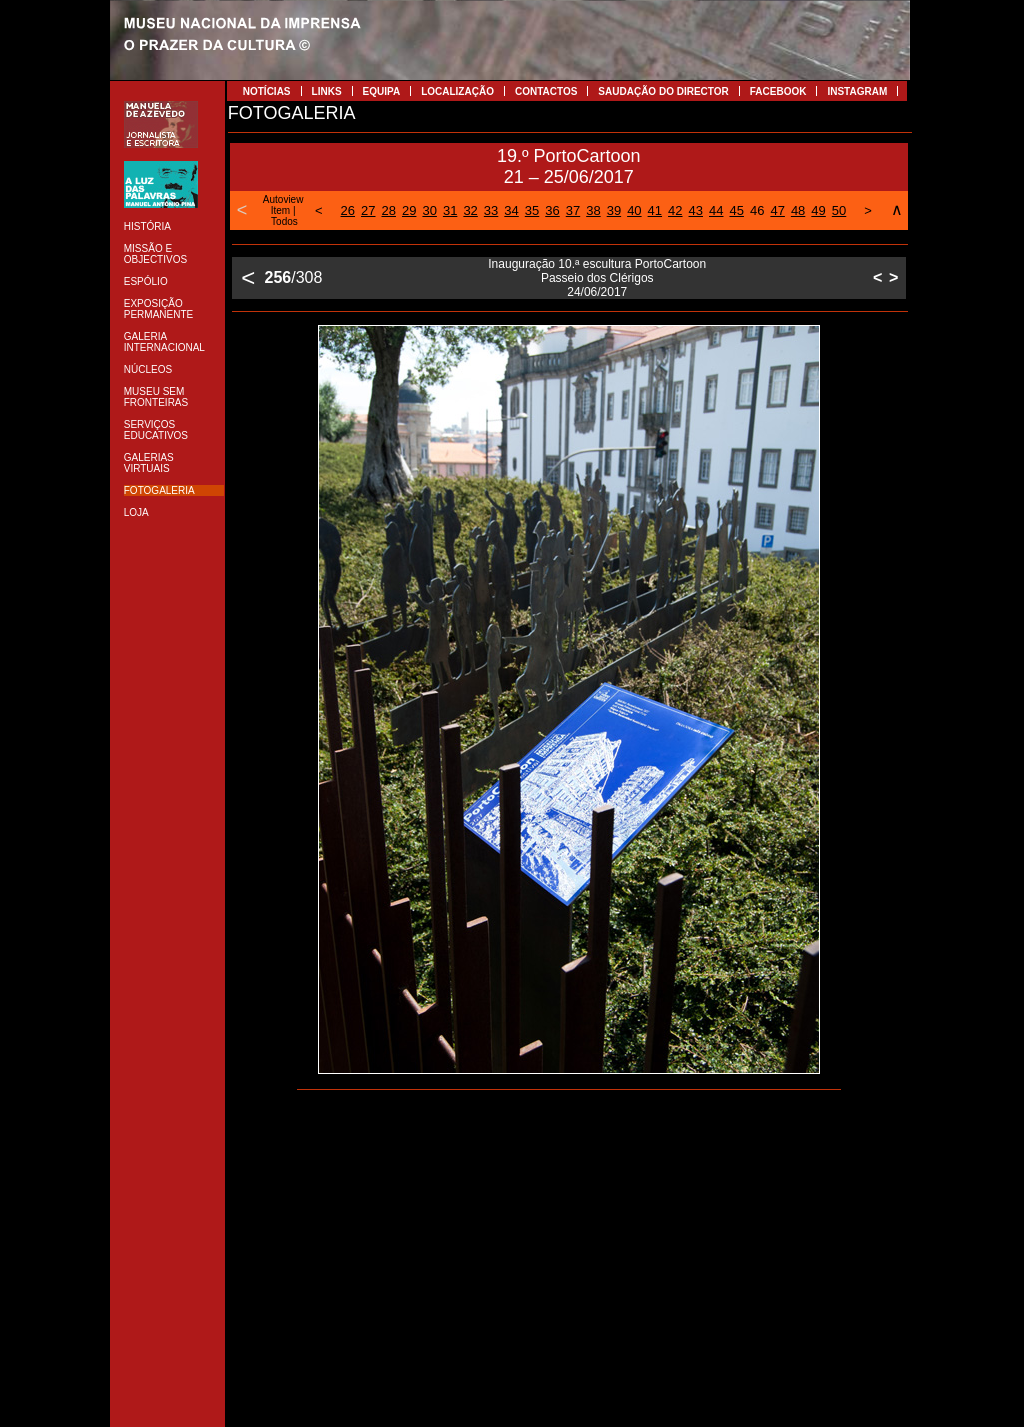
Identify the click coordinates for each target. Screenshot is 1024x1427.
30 (429, 210)
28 (389, 210)
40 (634, 210)
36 (552, 210)
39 (614, 210)
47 (777, 210)
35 (532, 210)
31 (450, 210)
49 (818, 210)
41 (655, 210)
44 (716, 210)
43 (696, 210)
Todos (284, 221)
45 (736, 210)
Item (280, 210)
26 (348, 210)
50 (839, 210)
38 (593, 210)
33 (491, 210)
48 (798, 210)
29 (409, 210)
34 (511, 210)
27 (368, 210)
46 (757, 210)
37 (573, 210)
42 (675, 210)
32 (470, 210)
